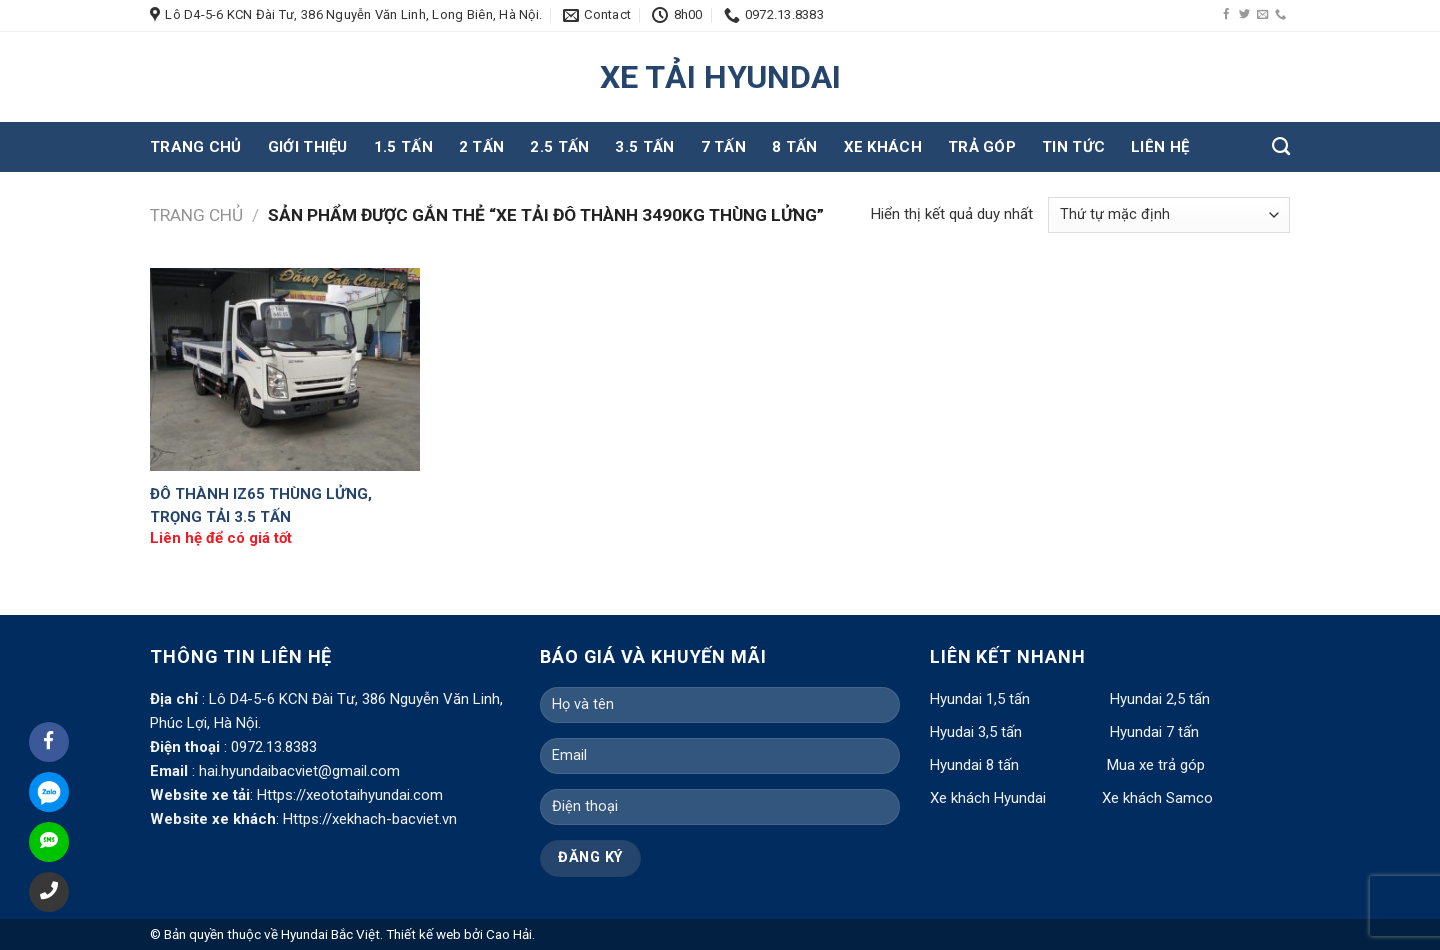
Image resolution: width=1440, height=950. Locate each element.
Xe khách (883, 147)
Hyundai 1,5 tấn (980, 699)
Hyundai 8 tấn (974, 765)
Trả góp (982, 147)
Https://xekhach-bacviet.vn (370, 819)
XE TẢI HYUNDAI (720, 77)
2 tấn (482, 147)
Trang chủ (196, 147)
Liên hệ (1160, 147)
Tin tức (1073, 147)
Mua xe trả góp (1156, 765)
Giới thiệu (308, 147)
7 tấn (724, 147)
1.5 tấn (403, 147)
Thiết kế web (423, 934)
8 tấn (795, 147)
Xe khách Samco (1157, 798)
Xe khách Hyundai (990, 798)
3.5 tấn (644, 147)
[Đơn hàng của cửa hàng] (1169, 215)
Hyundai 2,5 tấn (1160, 699)
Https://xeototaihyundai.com (350, 795)
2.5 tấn (559, 147)
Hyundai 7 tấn (1154, 732)
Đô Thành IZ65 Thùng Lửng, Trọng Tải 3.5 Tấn (261, 505)
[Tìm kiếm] (1281, 147)
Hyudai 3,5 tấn (976, 732)
